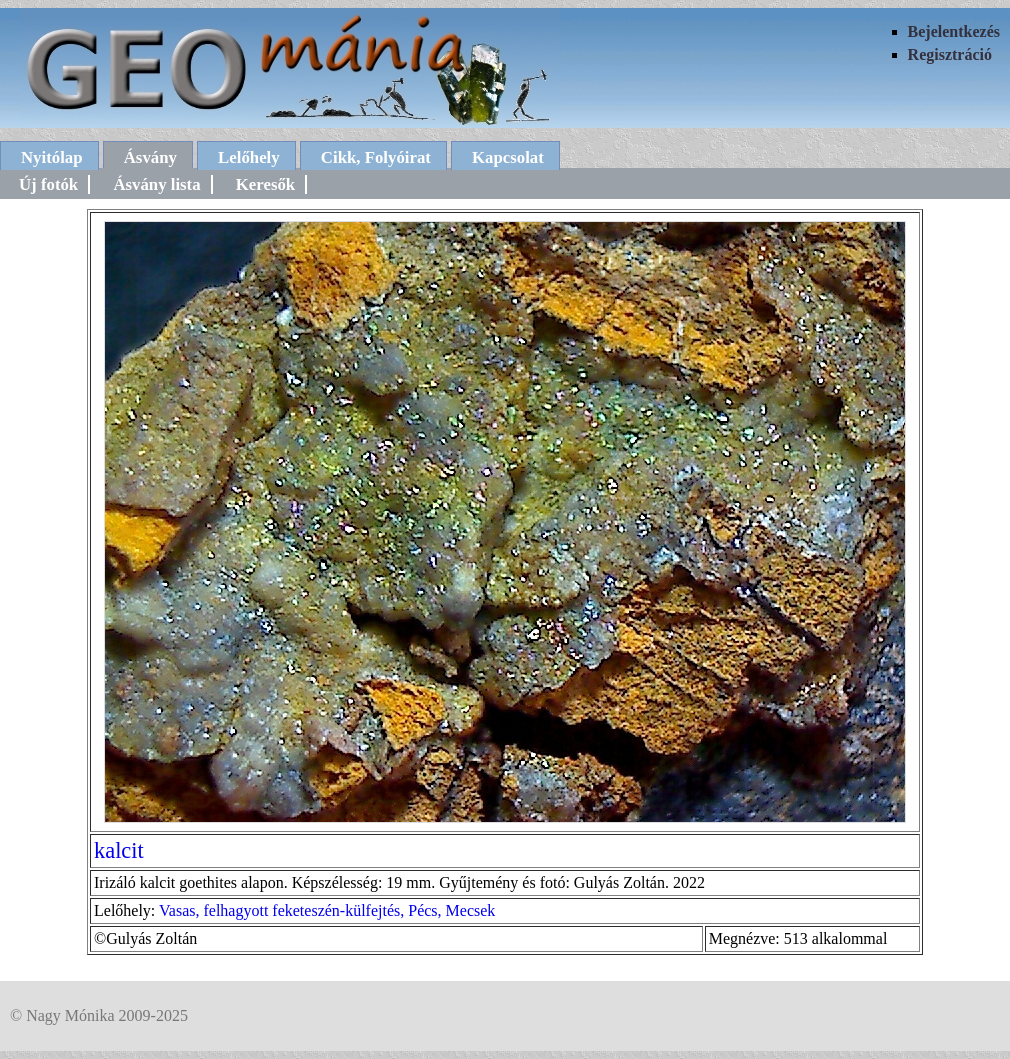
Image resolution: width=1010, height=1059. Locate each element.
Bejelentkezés (954, 31)
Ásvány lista (156, 184)
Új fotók (48, 184)
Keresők (265, 184)
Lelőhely (249, 157)
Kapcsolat (508, 157)
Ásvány (150, 157)
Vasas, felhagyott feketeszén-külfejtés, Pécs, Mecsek (327, 910)
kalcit (119, 850)
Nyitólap (52, 157)
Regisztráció (950, 54)
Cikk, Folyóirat (376, 157)
